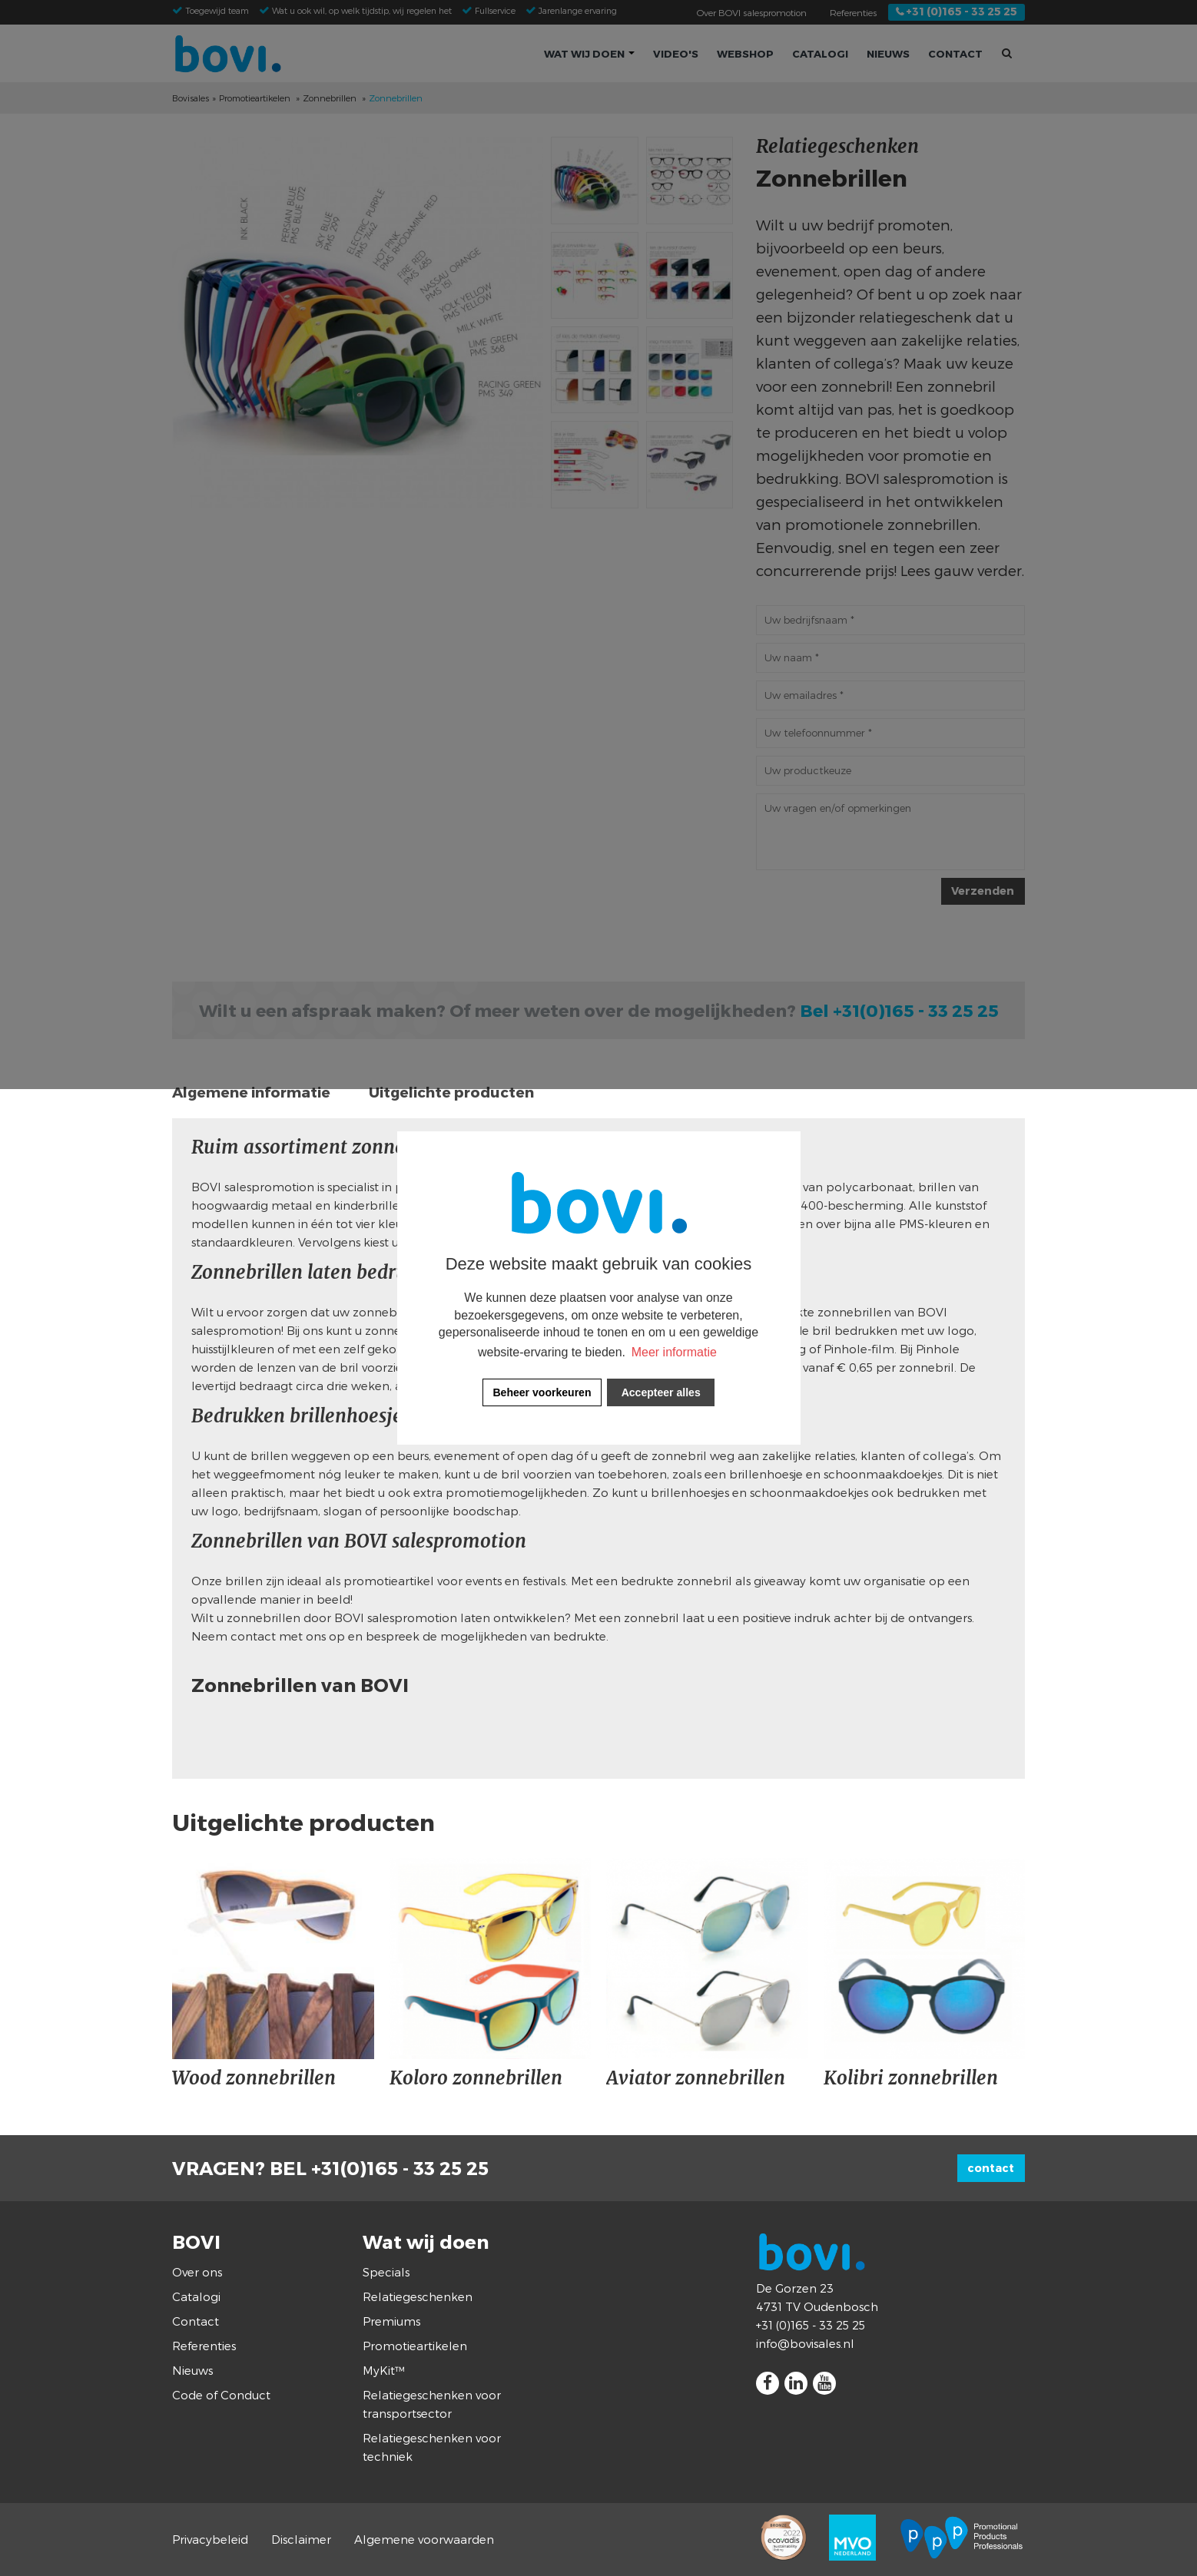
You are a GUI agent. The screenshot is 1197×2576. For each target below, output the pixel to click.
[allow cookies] (661, 1392)
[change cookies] (542, 1392)
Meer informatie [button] (674, 1352)
